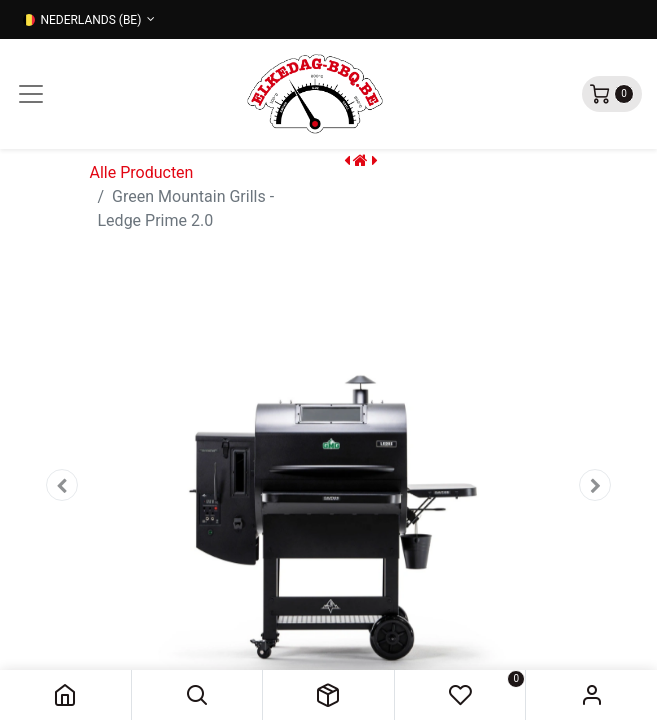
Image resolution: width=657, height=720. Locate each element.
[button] (197, 695)
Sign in (591, 695)
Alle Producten (142, 172)
